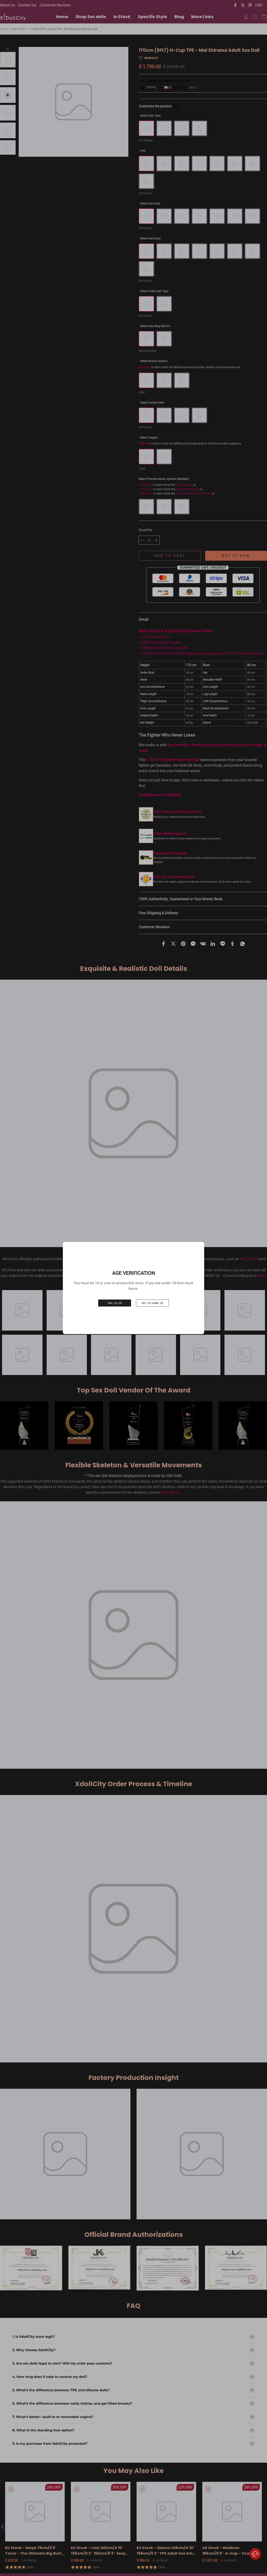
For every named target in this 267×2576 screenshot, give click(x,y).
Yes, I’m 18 (115, 1303)
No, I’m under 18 (152, 1303)
